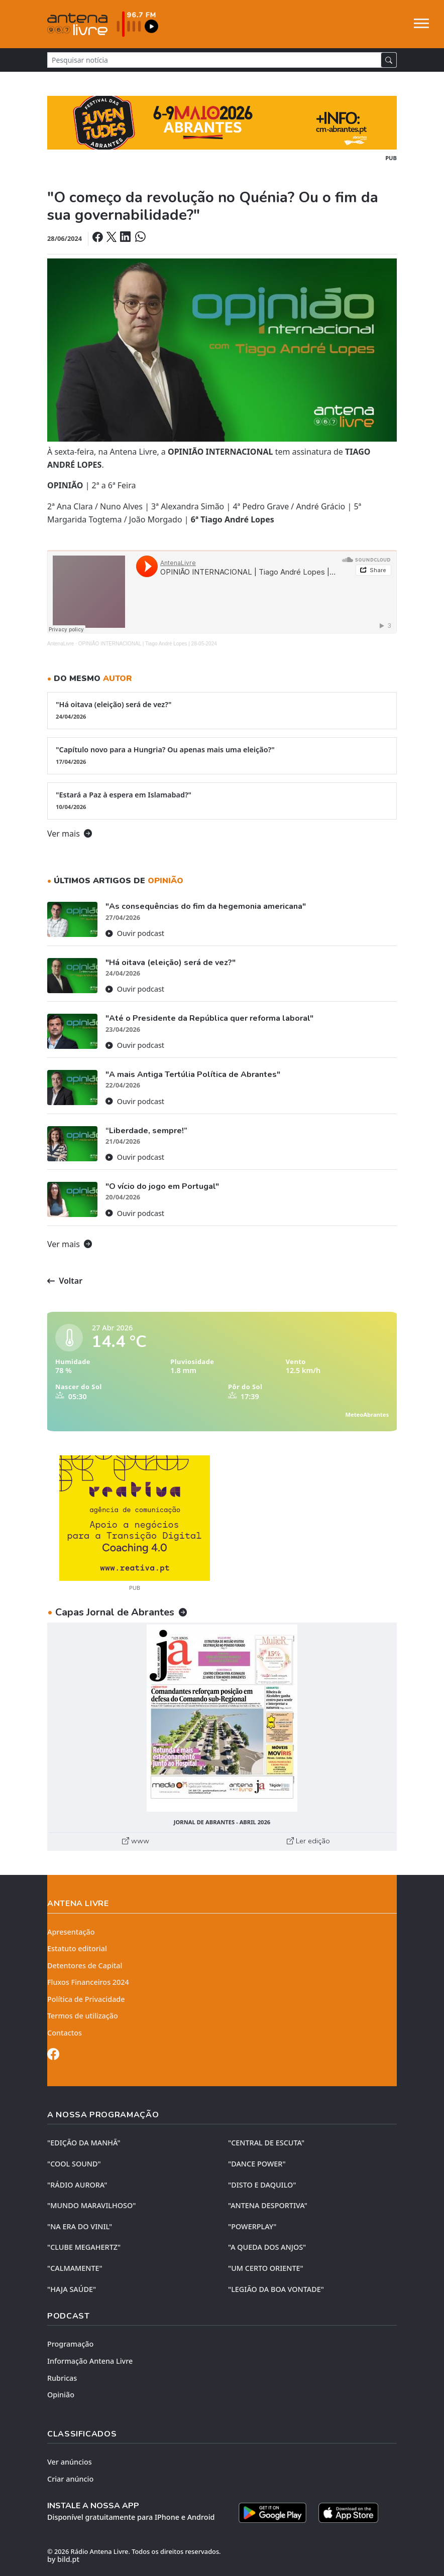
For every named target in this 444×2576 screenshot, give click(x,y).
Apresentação (71, 1932)
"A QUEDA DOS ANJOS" (267, 2247)
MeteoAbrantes (367, 1414)
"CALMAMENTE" (74, 2268)
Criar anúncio (70, 2479)
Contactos (64, 2033)
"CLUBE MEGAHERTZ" (84, 2247)
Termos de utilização (82, 2015)
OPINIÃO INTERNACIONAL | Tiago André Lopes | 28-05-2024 (147, 643)
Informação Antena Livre (90, 2361)
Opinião (60, 2394)
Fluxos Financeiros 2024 (88, 1982)
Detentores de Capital (84, 1965)
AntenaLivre (60, 643)
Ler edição (308, 1841)
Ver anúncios (69, 2462)
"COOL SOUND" (74, 2163)
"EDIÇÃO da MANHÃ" (84, 2142)
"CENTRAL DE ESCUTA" (266, 2142)
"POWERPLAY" (252, 2226)
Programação (70, 2344)
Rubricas (62, 2378)
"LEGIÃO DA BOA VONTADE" (276, 2289)
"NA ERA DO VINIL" (79, 2226)
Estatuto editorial (77, 1948)
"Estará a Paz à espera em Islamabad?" (222, 800)
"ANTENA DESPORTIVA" (267, 2205)
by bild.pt (63, 2559)
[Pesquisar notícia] (214, 60)
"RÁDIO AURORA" (77, 2185)
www (135, 1841)
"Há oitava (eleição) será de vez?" (222, 710)
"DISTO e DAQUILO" (262, 2185)
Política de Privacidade (86, 1999)
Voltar (64, 1280)
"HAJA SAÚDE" (71, 2289)
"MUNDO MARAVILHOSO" (91, 2205)
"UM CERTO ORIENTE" (265, 2268)
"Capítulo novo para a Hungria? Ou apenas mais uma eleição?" (222, 755)
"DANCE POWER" (257, 2163)
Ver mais (69, 833)
